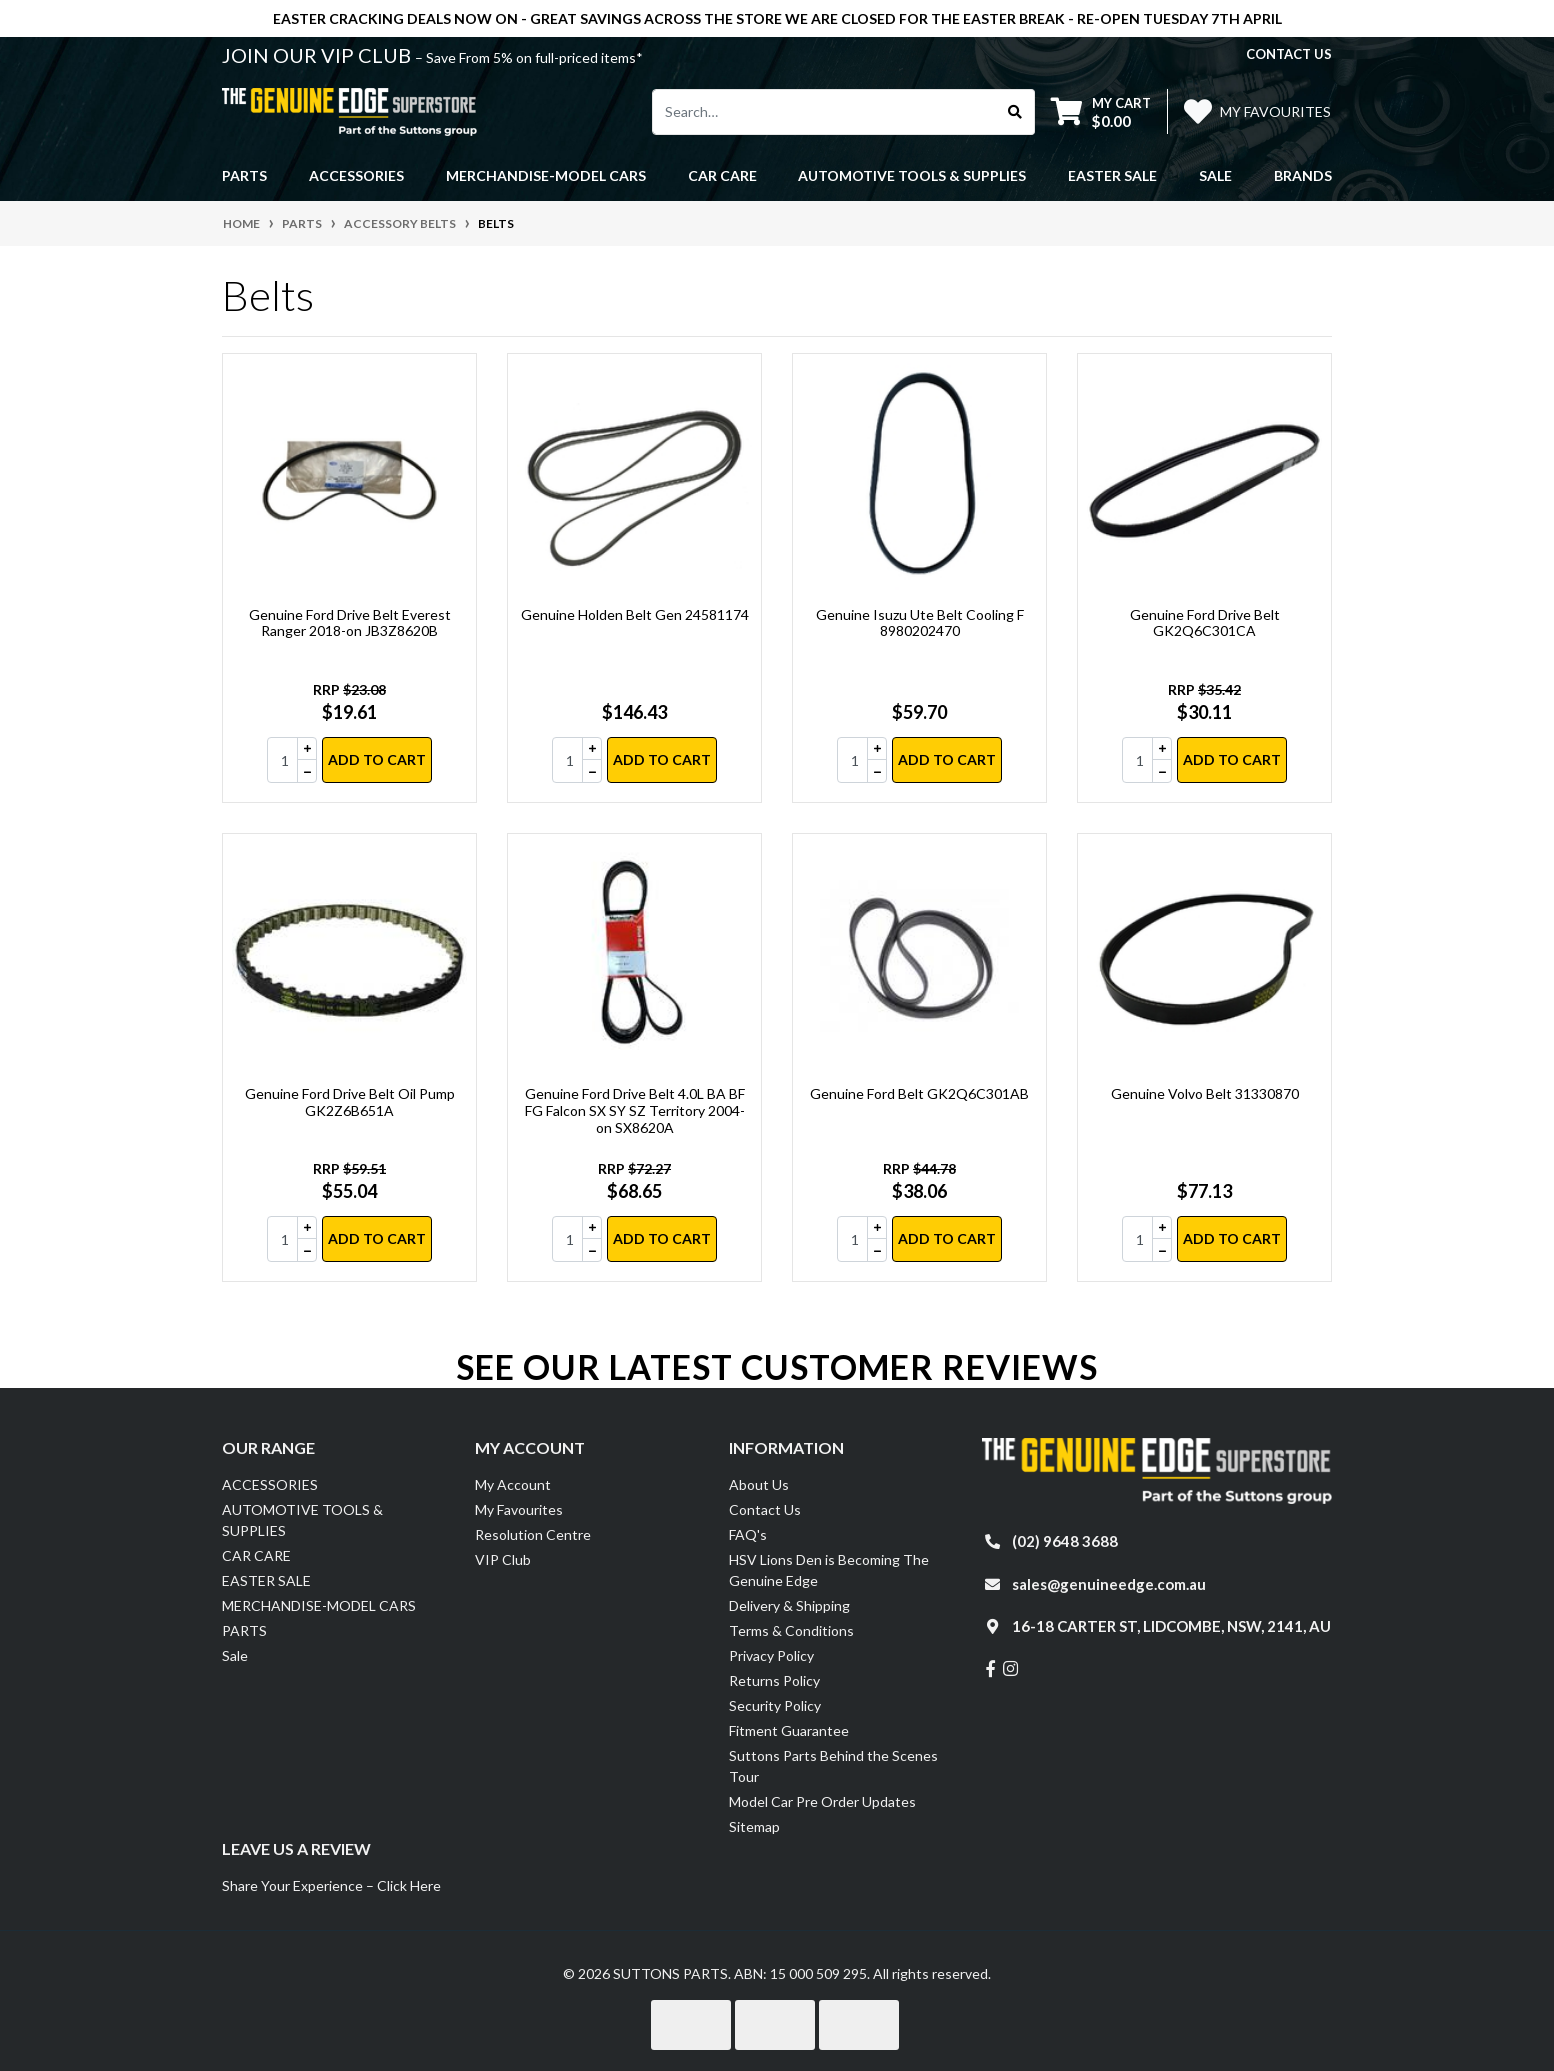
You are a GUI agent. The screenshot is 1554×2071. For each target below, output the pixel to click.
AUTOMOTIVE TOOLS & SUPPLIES (302, 1520)
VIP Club (503, 1559)
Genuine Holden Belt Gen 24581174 (635, 614)
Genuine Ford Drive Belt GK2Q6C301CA (1205, 623)
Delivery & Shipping (789, 1605)
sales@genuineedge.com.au (1109, 1584)
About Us (759, 1484)
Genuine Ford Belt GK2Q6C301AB (919, 1093)
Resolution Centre (533, 1534)
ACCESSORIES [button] (356, 175)
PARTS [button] (244, 175)
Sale (1215, 175)
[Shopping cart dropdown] (1101, 111)
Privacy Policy (771, 1655)
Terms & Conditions (791, 1630)
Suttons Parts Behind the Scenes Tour (833, 1766)
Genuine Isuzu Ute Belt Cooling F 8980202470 (920, 623)
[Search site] (1015, 112)
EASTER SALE (266, 1580)
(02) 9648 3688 (1065, 1541)
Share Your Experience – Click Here (331, 1885)
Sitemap (754, 1826)
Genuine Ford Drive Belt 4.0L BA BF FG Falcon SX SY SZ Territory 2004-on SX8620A (635, 1110)
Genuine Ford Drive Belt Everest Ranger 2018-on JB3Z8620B (350, 623)
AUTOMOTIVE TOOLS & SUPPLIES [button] (912, 175)
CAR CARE (256, 1555)
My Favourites (519, 1509)
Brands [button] (1303, 175)
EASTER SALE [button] (1112, 175)
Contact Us (765, 1509)
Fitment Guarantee (789, 1730)
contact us (1289, 54)
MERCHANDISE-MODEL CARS (319, 1605)
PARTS (244, 1630)
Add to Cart (377, 759)
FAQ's (748, 1534)
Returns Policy (774, 1680)
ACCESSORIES (270, 1484)
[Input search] (824, 112)
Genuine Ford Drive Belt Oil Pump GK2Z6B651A (350, 1102)
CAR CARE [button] (722, 175)
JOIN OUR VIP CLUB (318, 55)
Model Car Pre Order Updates (822, 1801)
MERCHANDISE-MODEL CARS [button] (546, 175)
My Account (513, 1484)
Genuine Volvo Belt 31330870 (1205, 1093)
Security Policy (775, 1705)
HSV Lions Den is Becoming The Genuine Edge (829, 1570)
